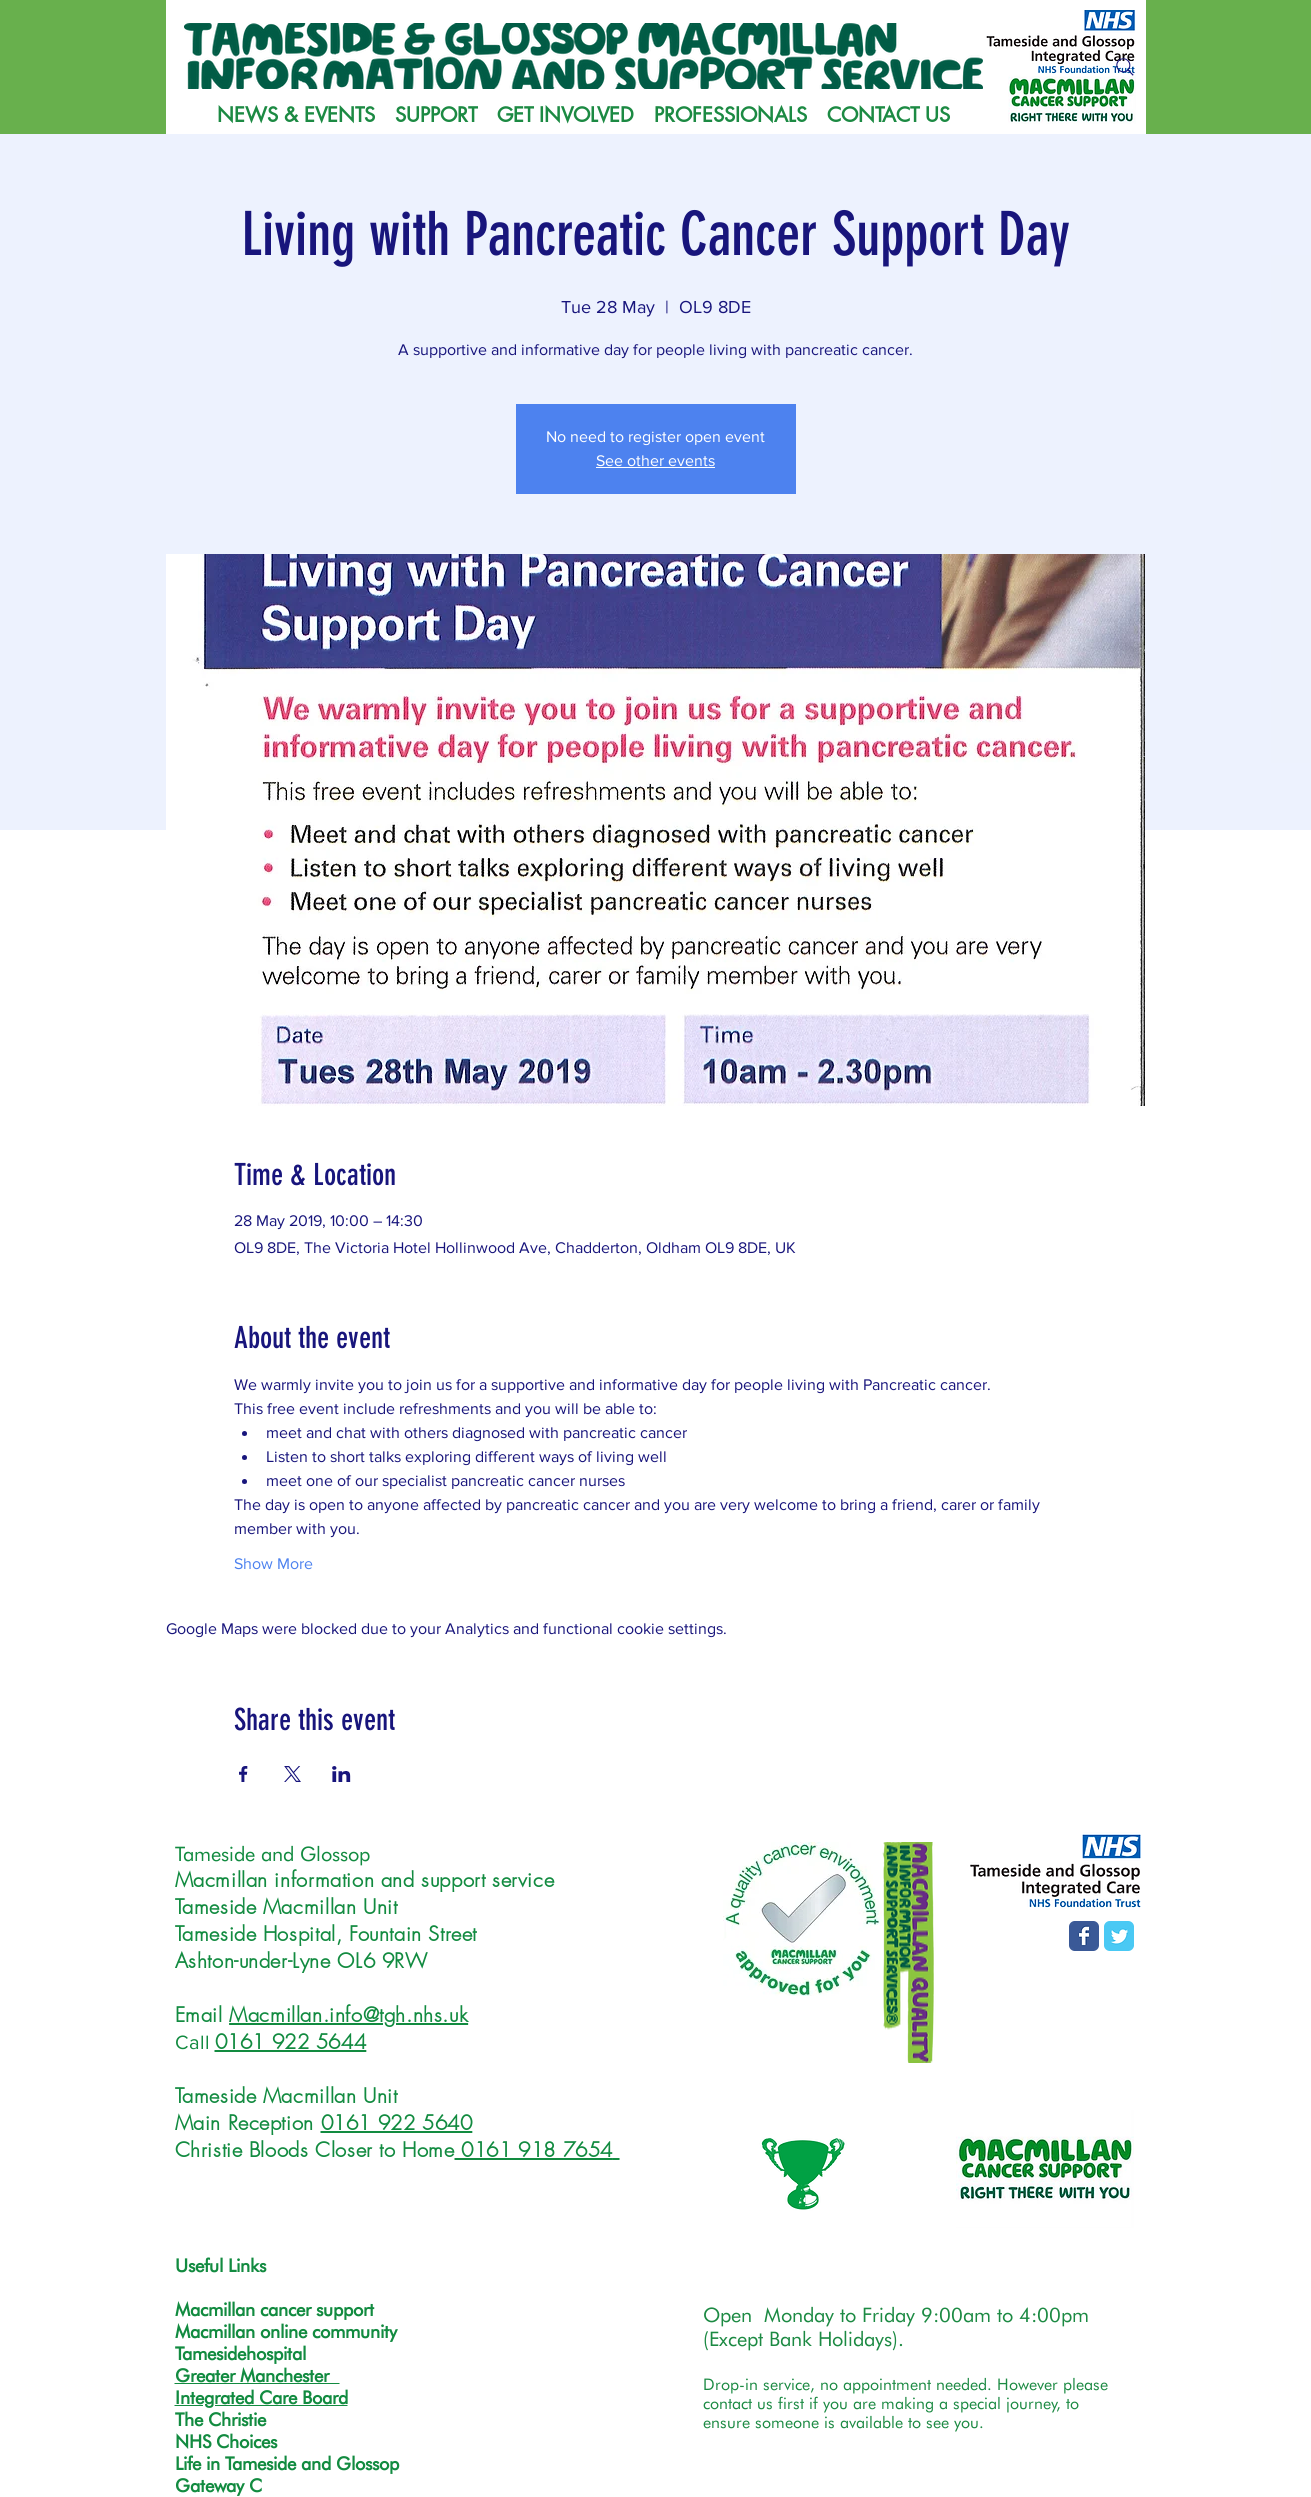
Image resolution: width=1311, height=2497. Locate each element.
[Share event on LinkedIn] (341, 1774)
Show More (273, 1563)
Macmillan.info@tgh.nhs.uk (348, 2014)
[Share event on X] (292, 1774)
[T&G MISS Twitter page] (1119, 1936)
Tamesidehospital (240, 2353)
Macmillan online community (286, 2331)
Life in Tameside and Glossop (287, 2463)
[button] (436, 115)
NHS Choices (226, 2441)
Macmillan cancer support (274, 2309)
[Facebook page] (1084, 1936)
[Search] (1125, 67)
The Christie (220, 2419)
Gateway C (218, 2485)
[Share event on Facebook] (243, 1774)
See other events (655, 460)
